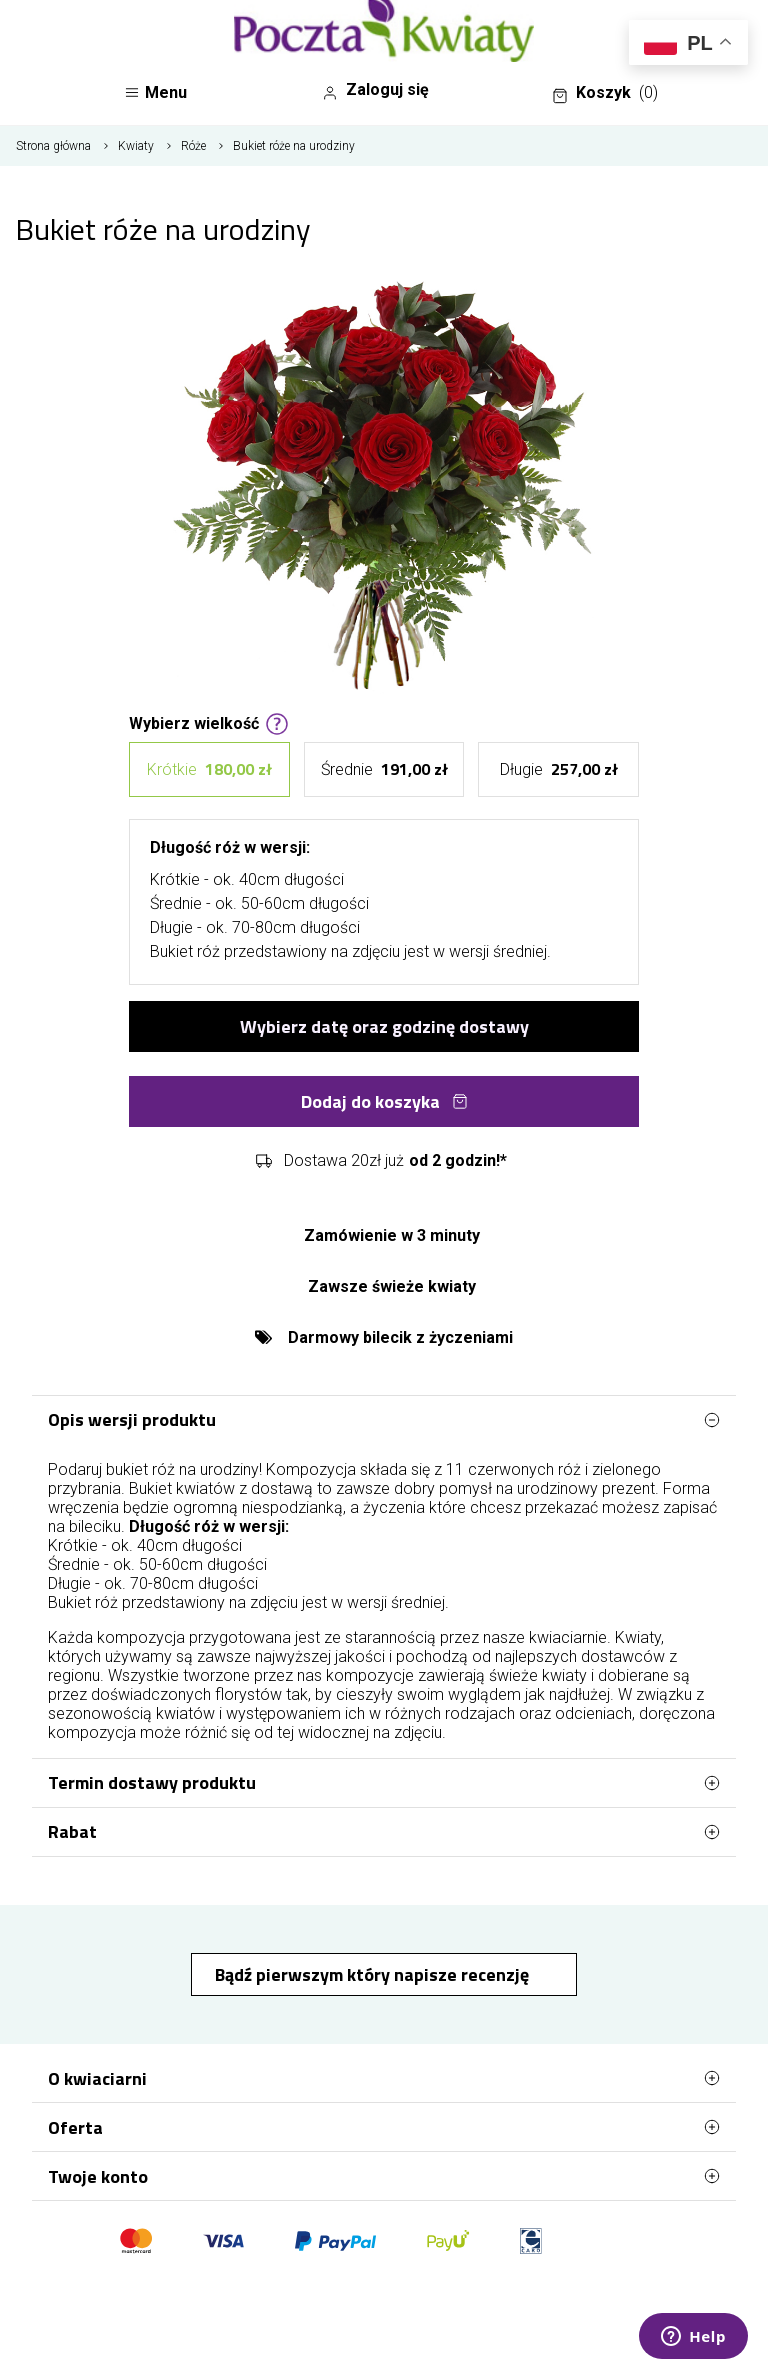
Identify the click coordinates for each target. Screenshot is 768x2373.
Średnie (384, 769)
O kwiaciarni (384, 2078)
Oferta (384, 2127)
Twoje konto (384, 2176)
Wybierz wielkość (209, 722)
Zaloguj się (375, 90)
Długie (559, 769)
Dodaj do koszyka (384, 1101)
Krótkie (209, 769)
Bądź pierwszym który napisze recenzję (374, 1974)
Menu (155, 92)
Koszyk (605, 93)
